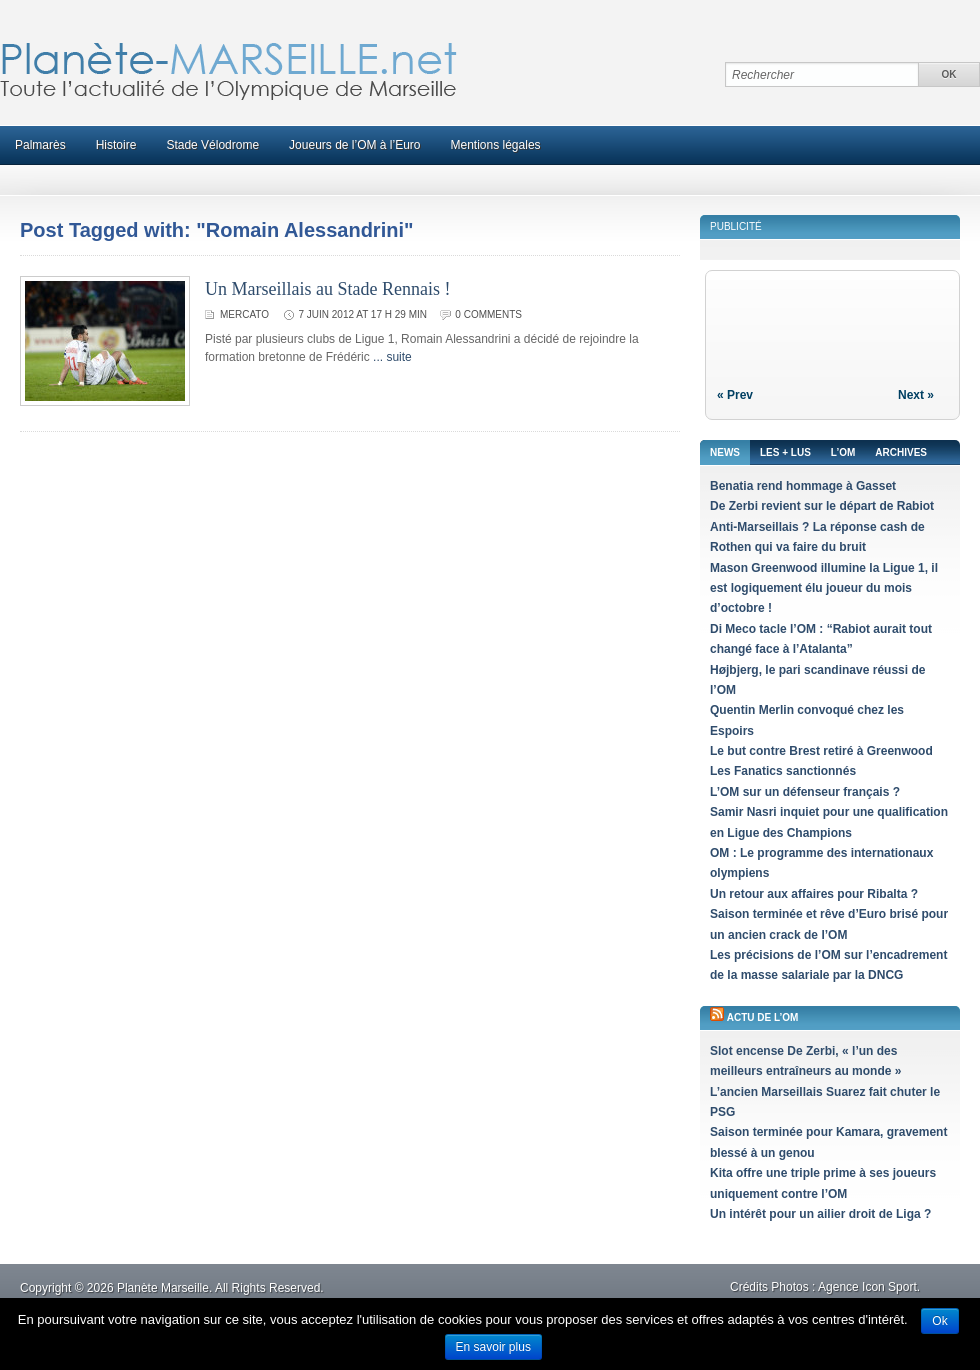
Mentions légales (496, 145)
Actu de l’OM (763, 1017)
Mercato (244, 314)
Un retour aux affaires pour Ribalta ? (814, 894)
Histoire (116, 145)
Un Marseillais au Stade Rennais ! (327, 289)
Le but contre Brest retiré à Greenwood (821, 751)
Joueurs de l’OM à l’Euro (354, 145)
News (725, 452)
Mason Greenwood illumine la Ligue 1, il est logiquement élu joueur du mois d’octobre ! (824, 588)
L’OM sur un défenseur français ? (805, 792)
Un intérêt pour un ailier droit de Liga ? (820, 1214)
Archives (901, 452)
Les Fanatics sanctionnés (783, 771)
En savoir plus (493, 1347)
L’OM (843, 452)
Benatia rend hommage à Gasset (803, 486)
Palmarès (40, 145)
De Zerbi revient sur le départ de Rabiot (822, 506)
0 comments (488, 314)
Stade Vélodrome (212, 145)
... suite (392, 357)
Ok (939, 1321)
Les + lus (785, 452)
